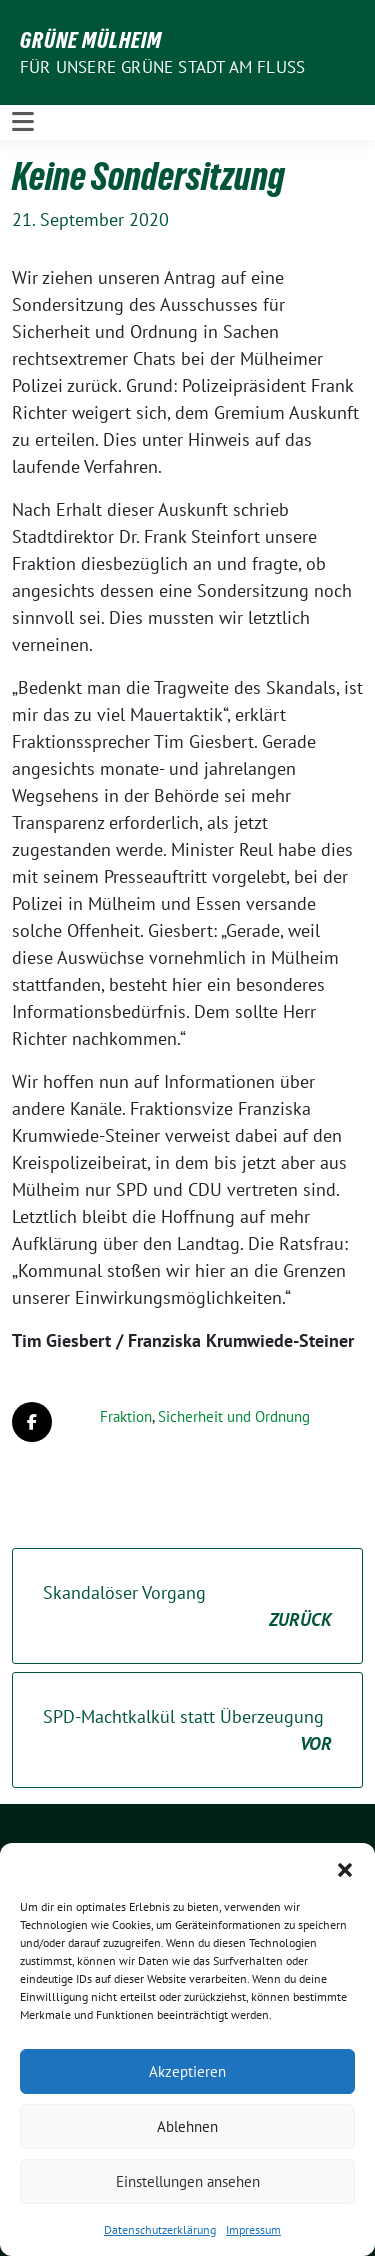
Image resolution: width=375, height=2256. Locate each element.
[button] (345, 1868)
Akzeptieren (187, 2071)
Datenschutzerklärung (160, 2229)
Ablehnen (187, 2126)
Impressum (253, 2229)
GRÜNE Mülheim (91, 40)
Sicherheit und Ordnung (234, 1416)
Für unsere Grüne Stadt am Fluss (162, 67)
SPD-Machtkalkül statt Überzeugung (187, 1731)
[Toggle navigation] (23, 122)
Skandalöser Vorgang (187, 1607)
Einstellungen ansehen (188, 2181)
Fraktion (126, 1416)
